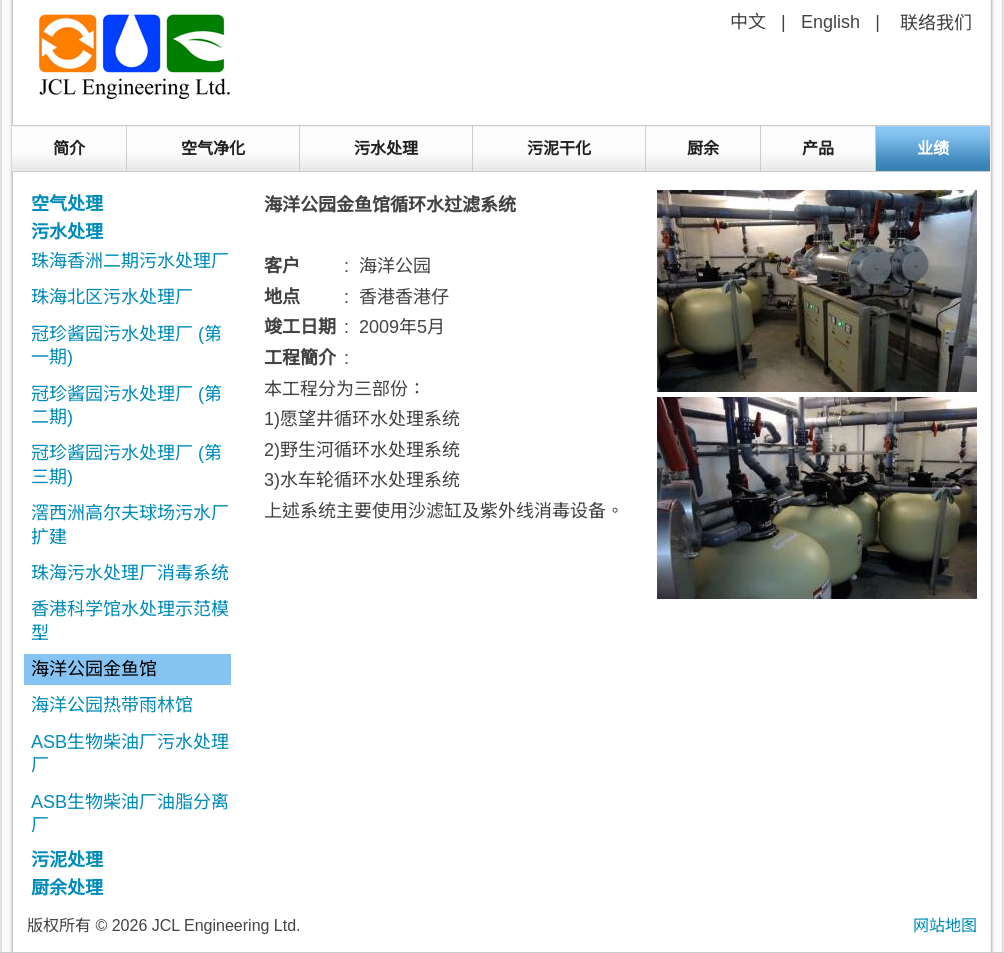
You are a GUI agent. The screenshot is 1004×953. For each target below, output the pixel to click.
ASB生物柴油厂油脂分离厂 (130, 813)
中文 (748, 22)
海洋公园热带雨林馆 (112, 705)
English (830, 22)
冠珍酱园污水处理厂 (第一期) (126, 345)
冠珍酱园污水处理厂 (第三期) (126, 464)
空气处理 (67, 204)
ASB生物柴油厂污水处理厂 (130, 753)
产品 (818, 148)
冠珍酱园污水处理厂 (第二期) (126, 405)
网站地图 (945, 925)
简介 (69, 148)
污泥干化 (559, 148)
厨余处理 (67, 888)
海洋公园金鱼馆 (94, 669)
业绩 (933, 148)
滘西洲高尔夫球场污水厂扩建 (130, 524)
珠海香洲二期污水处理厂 (130, 261)
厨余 (703, 148)
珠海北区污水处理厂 (112, 297)
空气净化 (213, 148)
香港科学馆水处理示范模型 (130, 620)
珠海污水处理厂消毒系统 (130, 573)
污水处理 (386, 148)
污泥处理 (67, 860)
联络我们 (936, 23)
